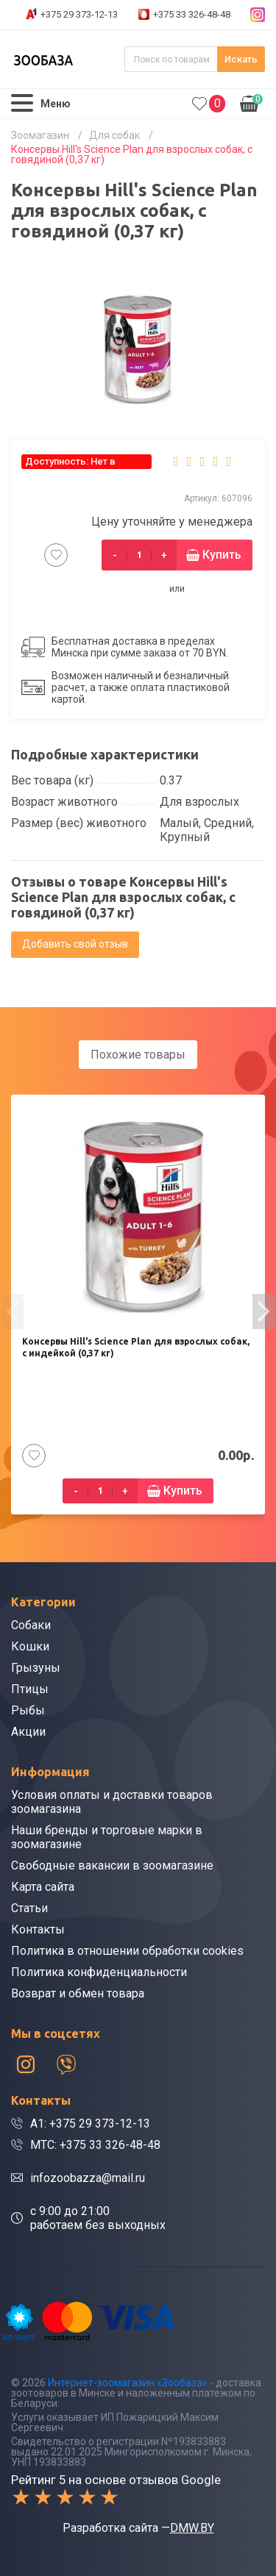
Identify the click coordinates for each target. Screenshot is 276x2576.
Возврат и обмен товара (77, 1993)
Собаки (31, 1625)
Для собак (114, 135)
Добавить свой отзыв (75, 944)
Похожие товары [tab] (138, 1055)
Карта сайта (42, 1887)
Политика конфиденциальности (99, 1972)
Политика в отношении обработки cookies (127, 1951)
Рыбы (28, 1710)
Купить (221, 555)
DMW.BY (192, 2528)
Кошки (30, 1646)
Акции (28, 1732)
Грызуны (35, 1668)
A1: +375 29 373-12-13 (90, 2123)
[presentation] (12, 1311)
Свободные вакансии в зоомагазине (112, 1865)
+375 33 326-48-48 (191, 14)
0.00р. (251, 102)
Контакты (38, 1929)
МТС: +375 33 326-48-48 (95, 2145)
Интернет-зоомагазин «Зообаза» (128, 2383)
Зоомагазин (40, 135)
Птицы (30, 1689)
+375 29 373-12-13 (79, 14)
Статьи (29, 1908)
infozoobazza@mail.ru (87, 2178)
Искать (241, 59)
